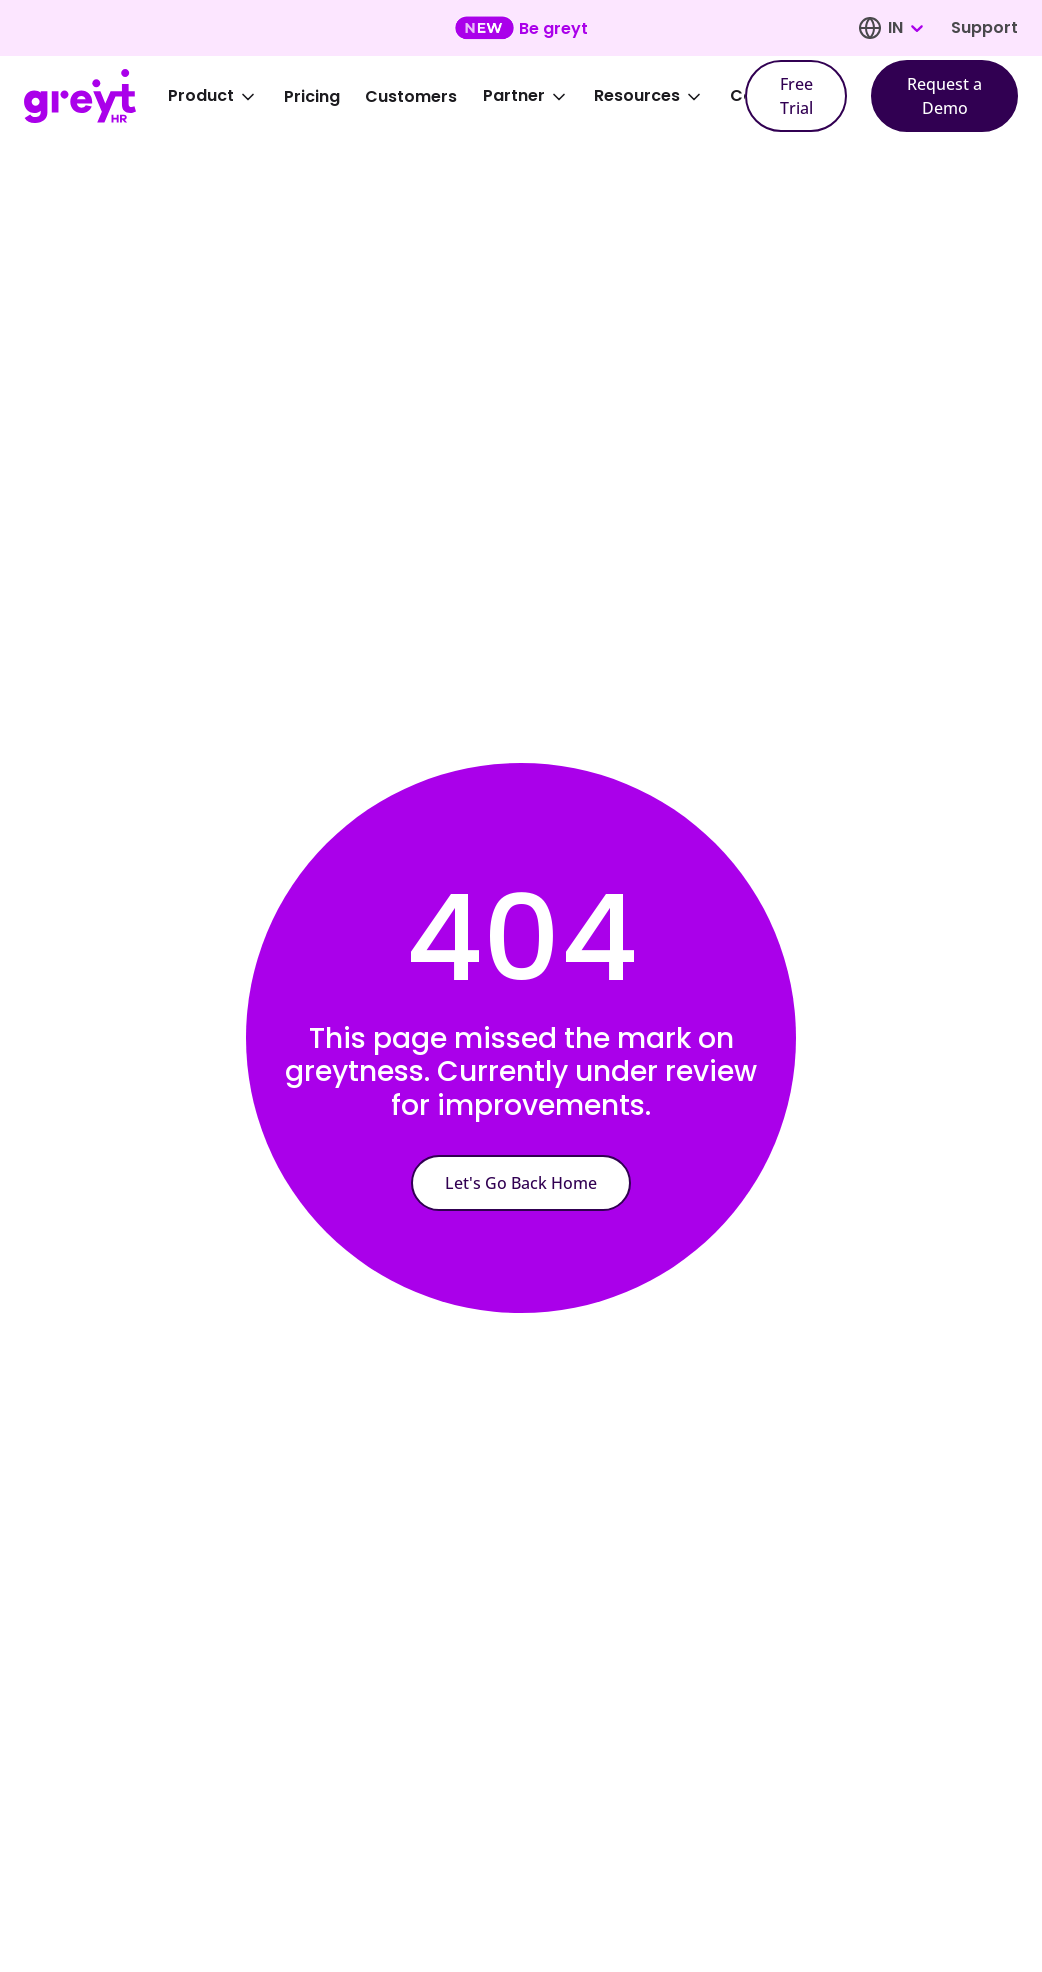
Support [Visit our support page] (984, 27)
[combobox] (905, 28)
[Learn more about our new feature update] (521, 28)
